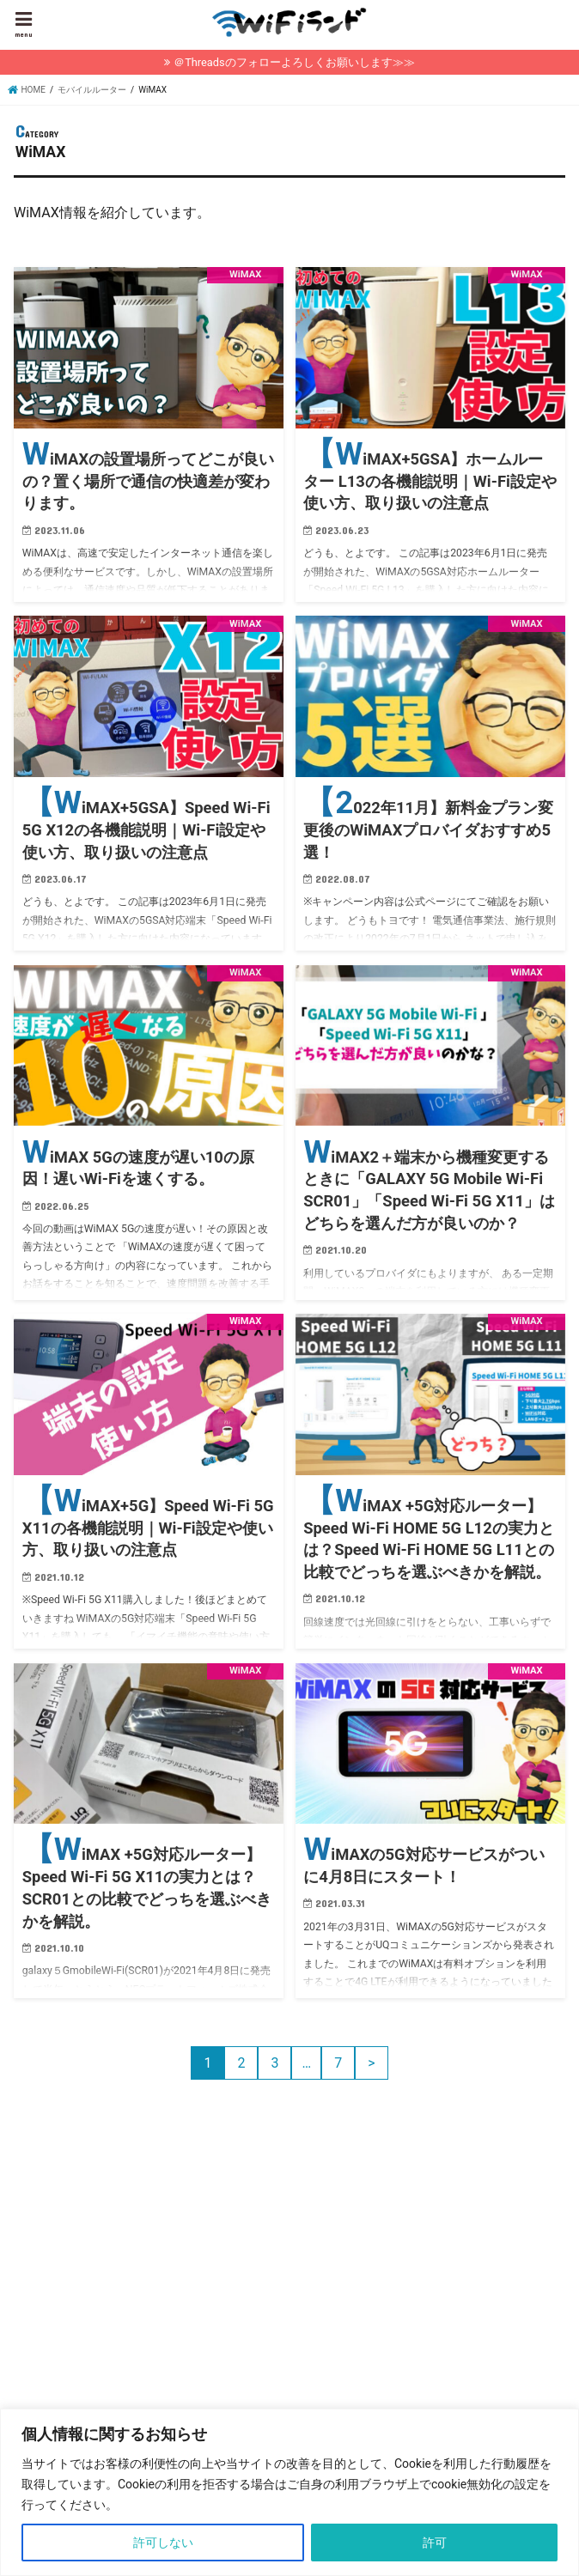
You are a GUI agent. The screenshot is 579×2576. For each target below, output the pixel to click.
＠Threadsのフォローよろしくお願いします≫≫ (294, 62)
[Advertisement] (158, 2283)
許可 (435, 2542)
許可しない (163, 2542)
